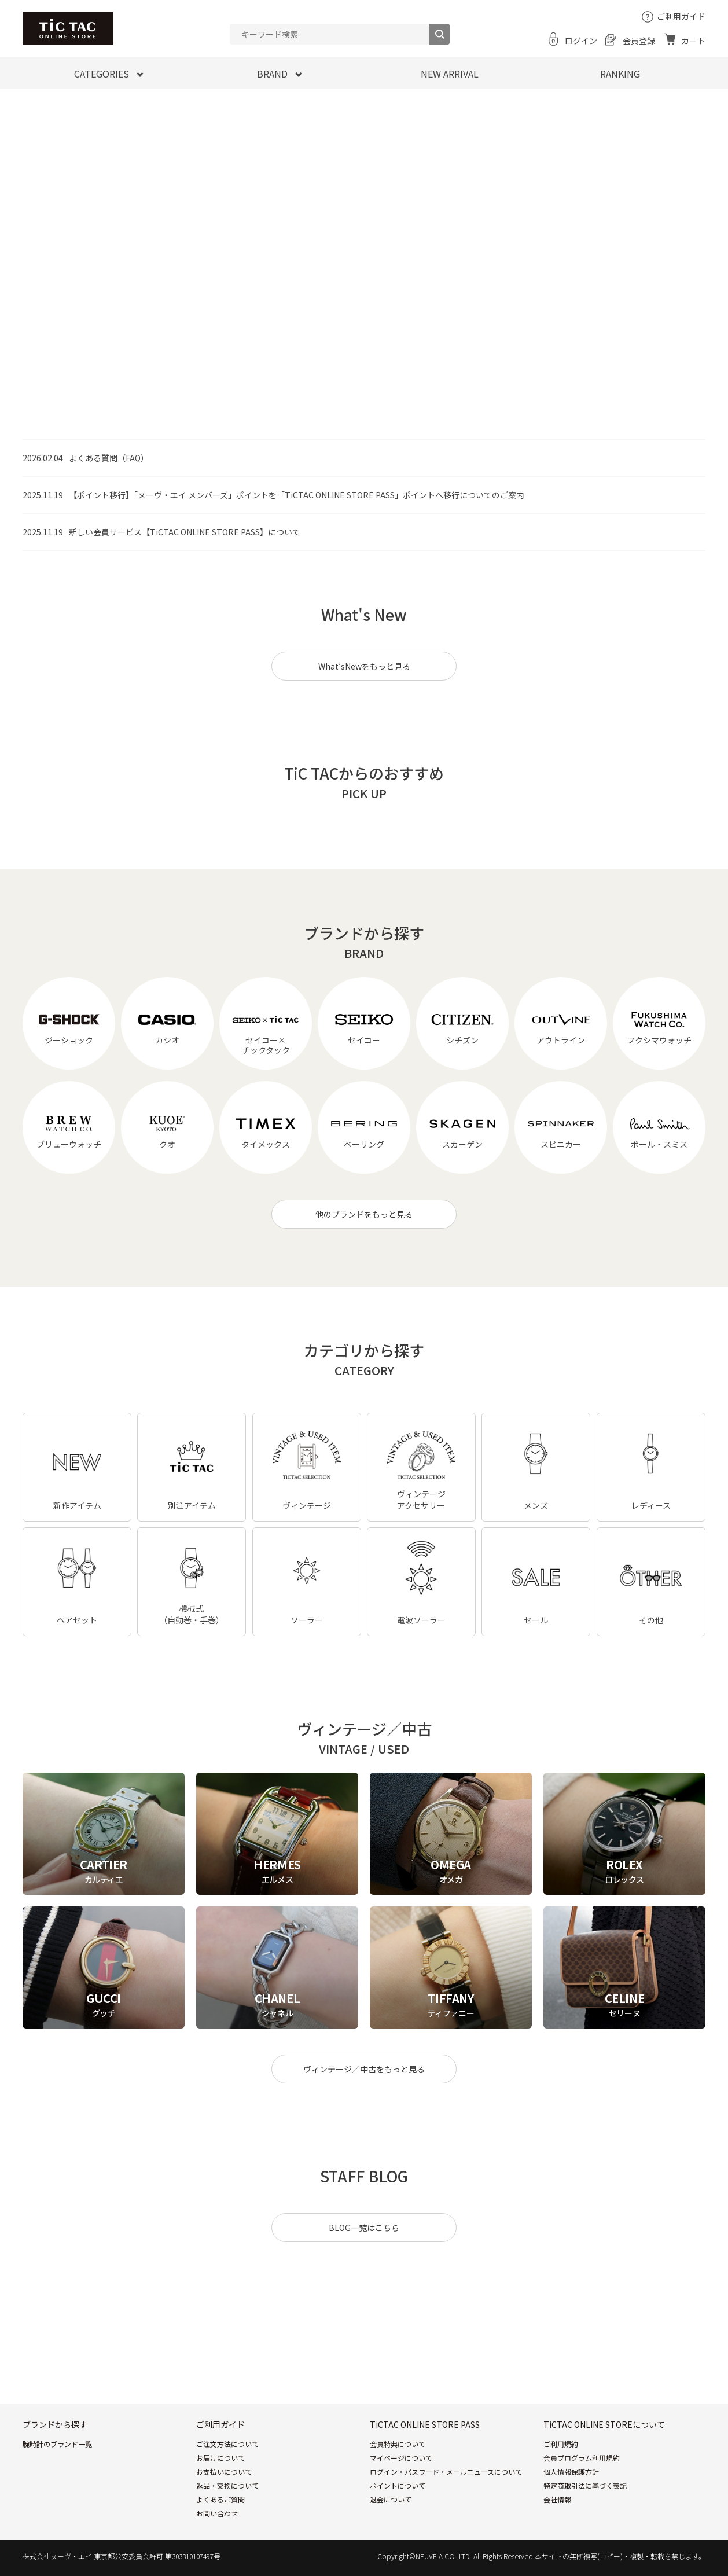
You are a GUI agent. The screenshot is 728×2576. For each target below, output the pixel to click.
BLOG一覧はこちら (364, 2227)
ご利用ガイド (681, 16)
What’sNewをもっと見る (364, 666)
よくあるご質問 (220, 2499)
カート (693, 40)
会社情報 (557, 2499)
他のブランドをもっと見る (364, 1214)
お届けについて (220, 2458)
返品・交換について (227, 2485)
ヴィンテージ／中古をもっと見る (364, 2069)
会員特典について (397, 2444)
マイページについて (401, 2458)
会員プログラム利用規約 (581, 2458)
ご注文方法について (227, 2444)
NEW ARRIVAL (450, 73)
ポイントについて (397, 2485)
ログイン (581, 40)
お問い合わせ (217, 2513)
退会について (390, 2499)
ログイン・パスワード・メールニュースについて (446, 2471)
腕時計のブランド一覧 (57, 2444)
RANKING (620, 73)
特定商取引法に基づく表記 (585, 2485)
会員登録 (639, 40)
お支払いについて (224, 2471)
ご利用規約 (560, 2444)
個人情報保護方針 (571, 2471)
